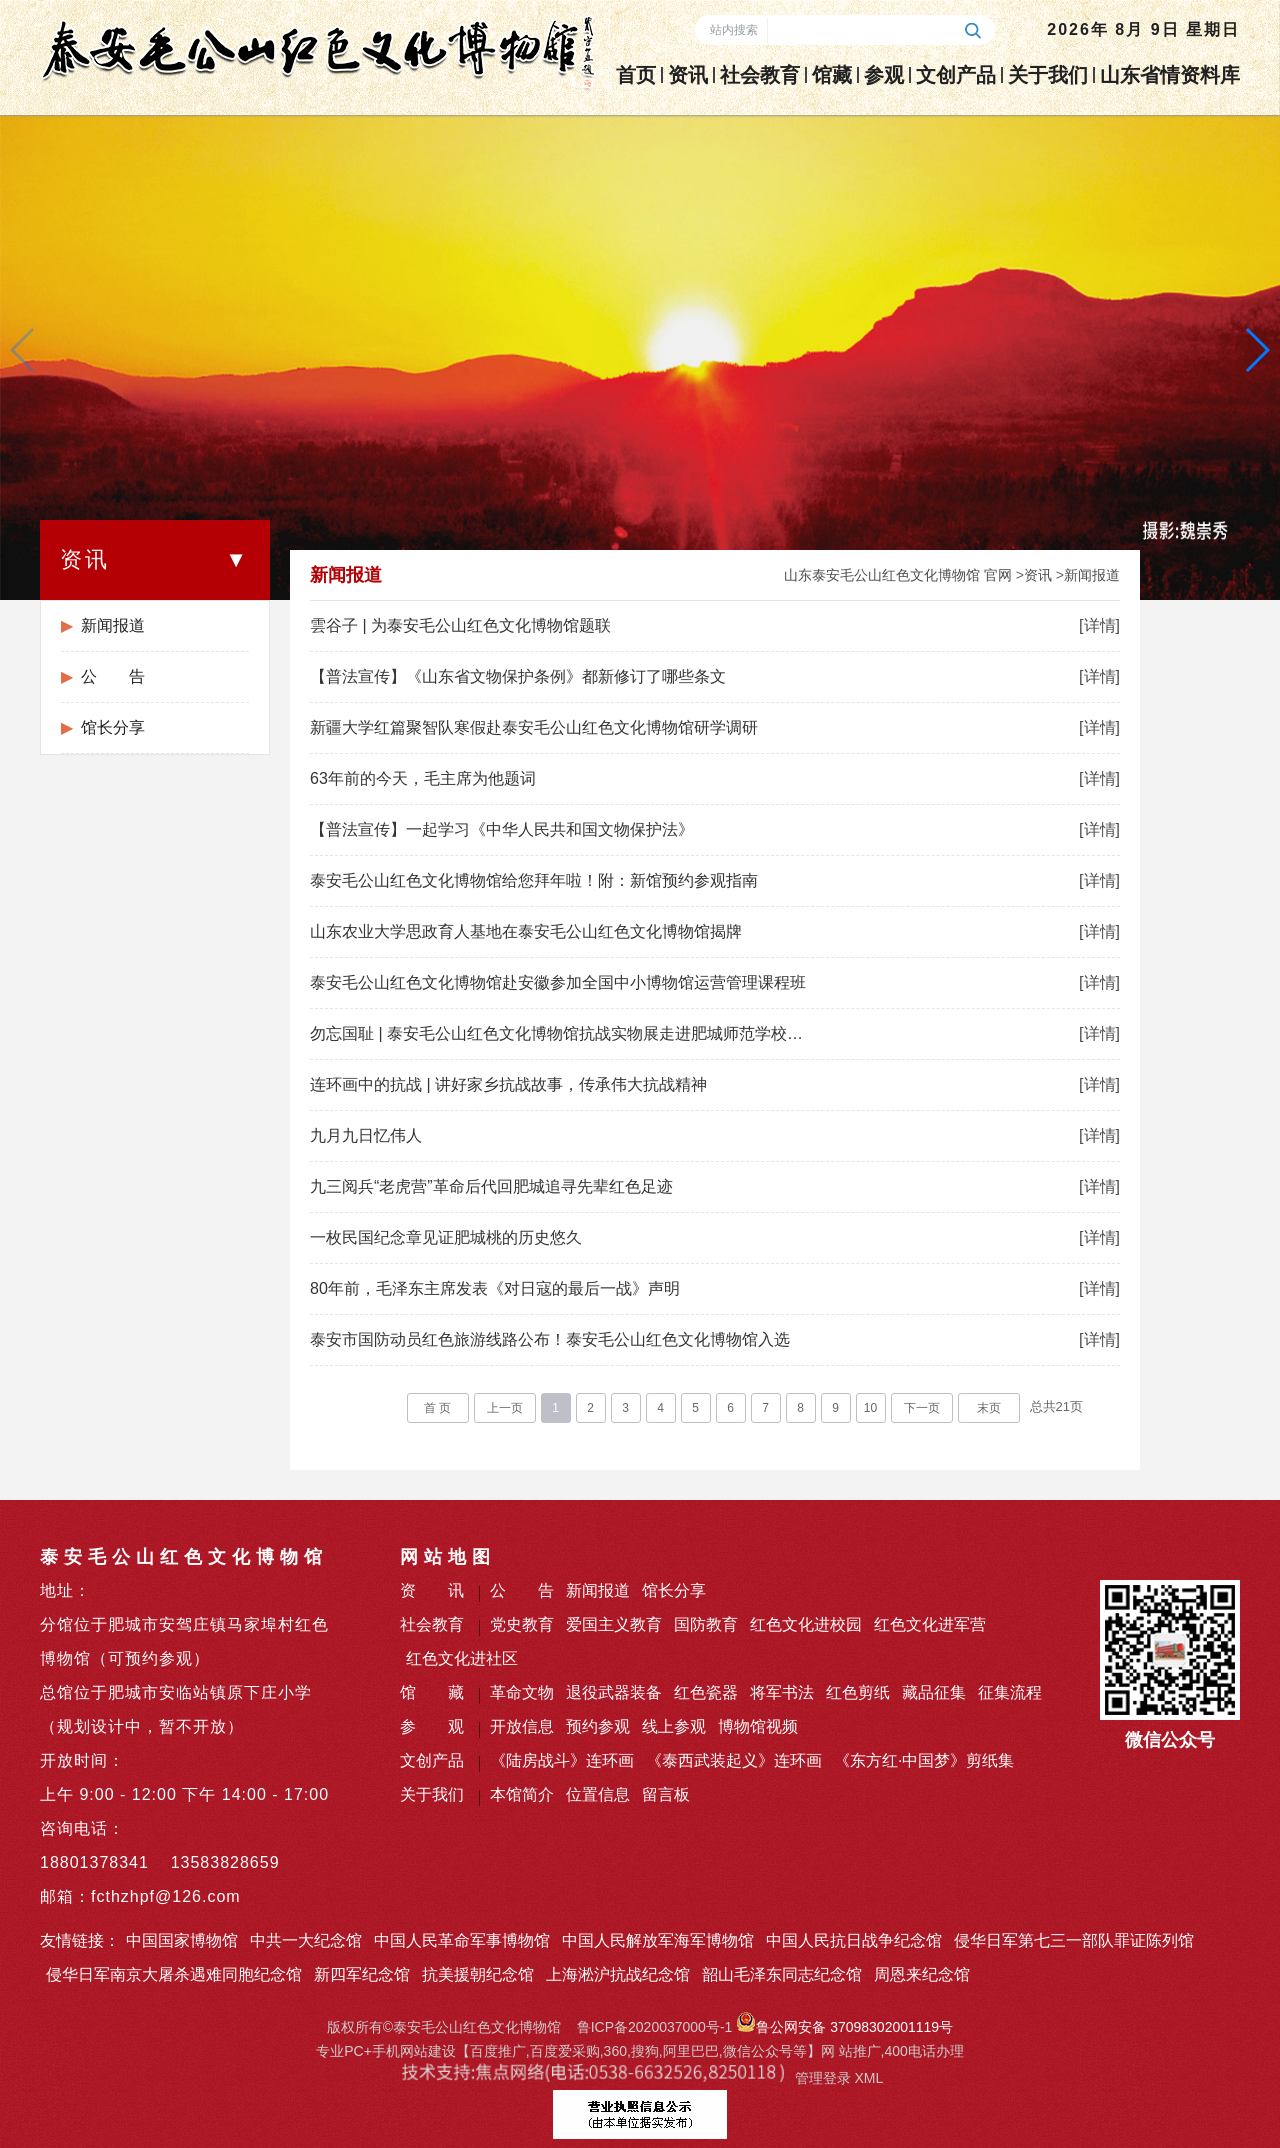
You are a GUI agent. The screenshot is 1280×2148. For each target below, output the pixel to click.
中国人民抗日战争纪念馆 (854, 1940)
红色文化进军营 (930, 1624)
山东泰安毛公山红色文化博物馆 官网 (898, 575)
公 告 (113, 676)
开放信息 (522, 1726)
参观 (884, 75)
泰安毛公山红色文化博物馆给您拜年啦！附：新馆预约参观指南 (534, 880)
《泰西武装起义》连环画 (734, 1760)
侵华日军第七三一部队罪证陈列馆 (1074, 1940)
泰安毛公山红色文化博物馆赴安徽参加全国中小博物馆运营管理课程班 (558, 982)
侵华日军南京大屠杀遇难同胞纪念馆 (174, 1974)
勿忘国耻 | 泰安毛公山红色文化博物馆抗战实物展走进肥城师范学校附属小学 (560, 1033)
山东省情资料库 (1170, 75)
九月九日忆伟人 (366, 1135)
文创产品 (956, 75)
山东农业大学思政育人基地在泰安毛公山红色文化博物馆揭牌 (526, 931)
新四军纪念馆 (362, 1974)
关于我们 (1048, 75)
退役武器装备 (614, 1692)
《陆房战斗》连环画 (562, 1760)
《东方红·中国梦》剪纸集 (924, 1760)
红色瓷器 (706, 1692)
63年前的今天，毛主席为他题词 (423, 778)
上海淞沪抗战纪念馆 (618, 1974)
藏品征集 (934, 1692)
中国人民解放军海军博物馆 (658, 1940)
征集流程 (1010, 1692)
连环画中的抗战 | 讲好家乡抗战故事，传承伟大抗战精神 (508, 1084)
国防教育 (706, 1624)
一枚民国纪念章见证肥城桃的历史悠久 (446, 1237)
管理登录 (823, 2078)
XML (868, 2078)
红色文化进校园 (806, 1624)
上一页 (505, 1408)
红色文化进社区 (462, 1658)
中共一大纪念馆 (306, 1940)
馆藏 (832, 75)
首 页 (437, 1408)
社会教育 (760, 75)
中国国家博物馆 (182, 1940)
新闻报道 (113, 625)
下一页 (922, 1408)
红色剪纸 (858, 1692)
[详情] (1099, 625)
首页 (636, 75)
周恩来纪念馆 (922, 1974)
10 (870, 1408)
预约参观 (598, 1726)
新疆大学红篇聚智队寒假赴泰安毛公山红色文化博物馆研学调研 (534, 727)
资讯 (688, 75)
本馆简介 (522, 1794)
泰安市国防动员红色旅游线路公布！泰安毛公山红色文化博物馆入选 (550, 1339)
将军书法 (782, 1692)
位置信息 (598, 1794)
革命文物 (522, 1692)
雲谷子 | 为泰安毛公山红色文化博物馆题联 (460, 625)
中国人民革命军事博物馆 (462, 1940)
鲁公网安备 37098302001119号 (844, 2027)
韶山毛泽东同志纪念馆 (782, 1974)
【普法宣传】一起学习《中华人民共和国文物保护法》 (502, 829)
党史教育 (522, 1624)
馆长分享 (113, 727)
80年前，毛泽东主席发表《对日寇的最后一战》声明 (495, 1288)
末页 (989, 1408)
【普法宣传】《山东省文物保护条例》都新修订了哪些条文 (518, 676)
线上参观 (674, 1726)
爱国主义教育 (614, 1624)
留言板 (666, 1794)
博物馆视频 (758, 1726)
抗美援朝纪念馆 (478, 1974)
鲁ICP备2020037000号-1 (655, 2027)
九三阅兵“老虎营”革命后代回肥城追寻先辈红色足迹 (491, 1186)
